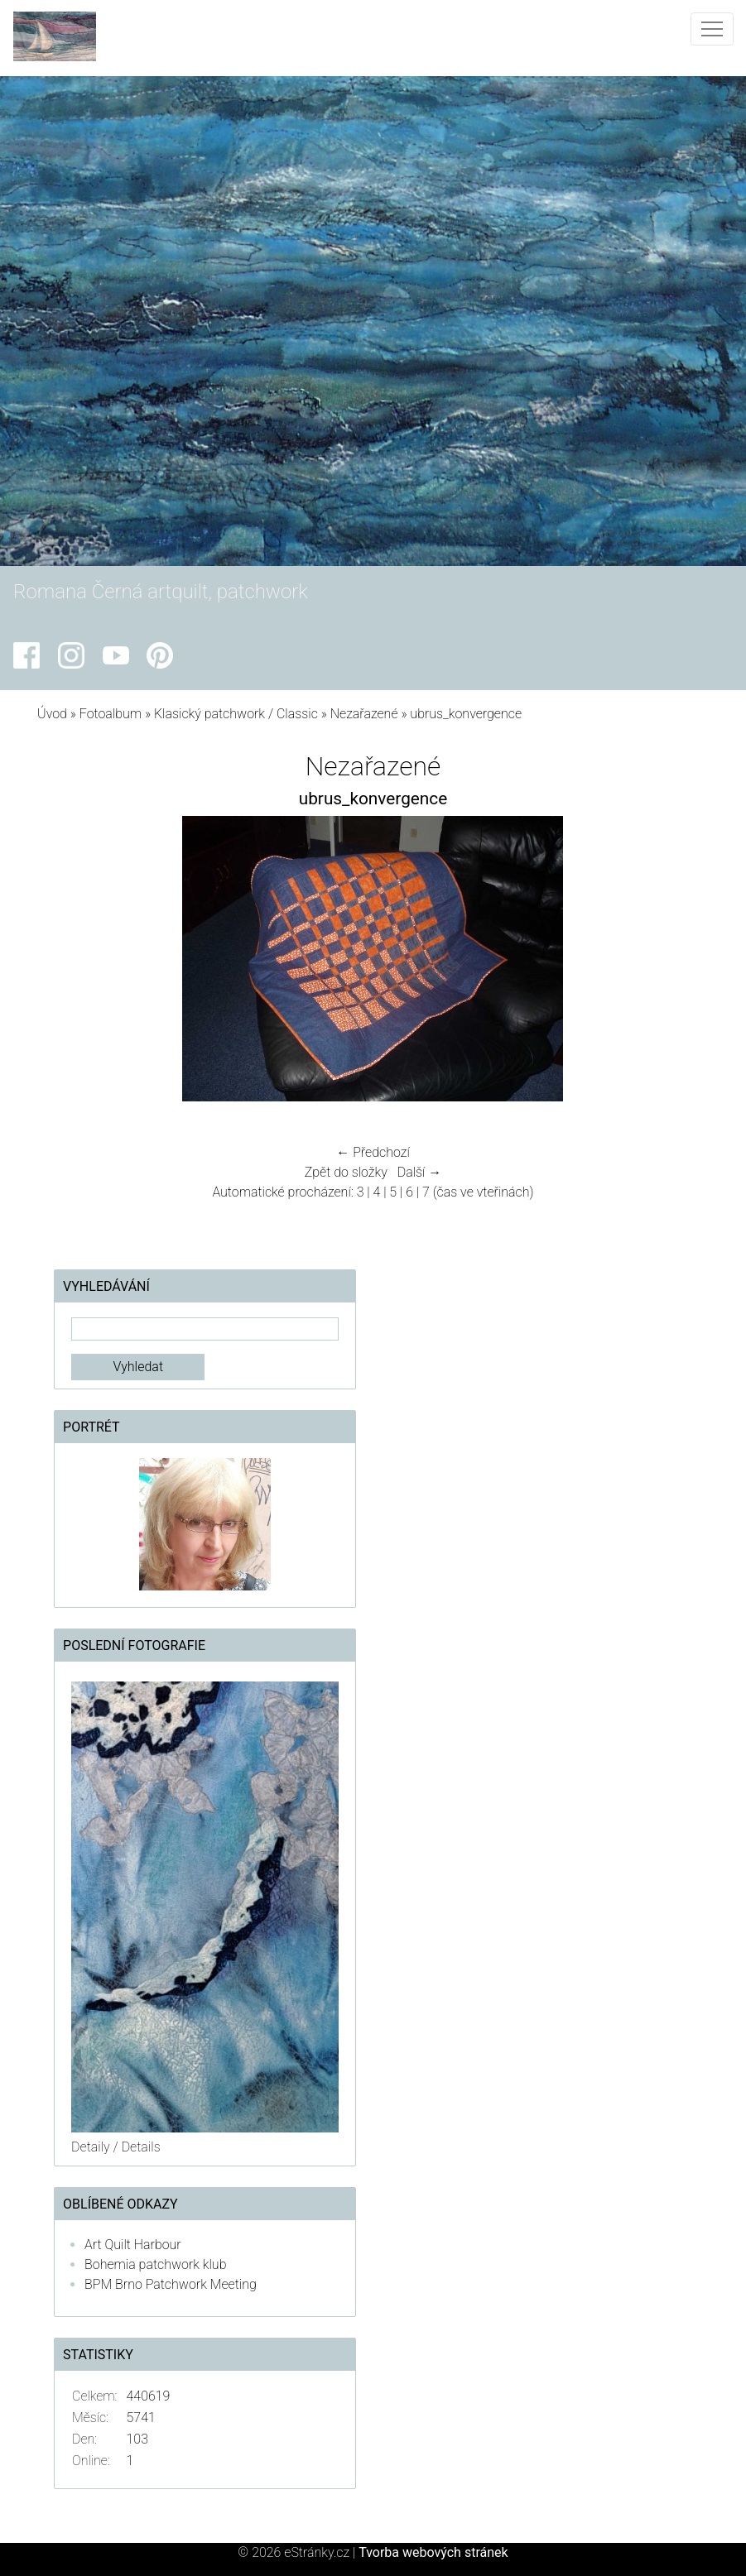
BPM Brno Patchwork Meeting (170, 2284)
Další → (419, 1172)
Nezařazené (364, 714)
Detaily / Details (116, 2147)
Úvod (52, 714)
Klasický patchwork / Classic (236, 714)
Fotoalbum (110, 714)
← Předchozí (372, 1152)
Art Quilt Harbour (132, 2244)
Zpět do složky (346, 1172)
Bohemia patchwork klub (155, 2264)
